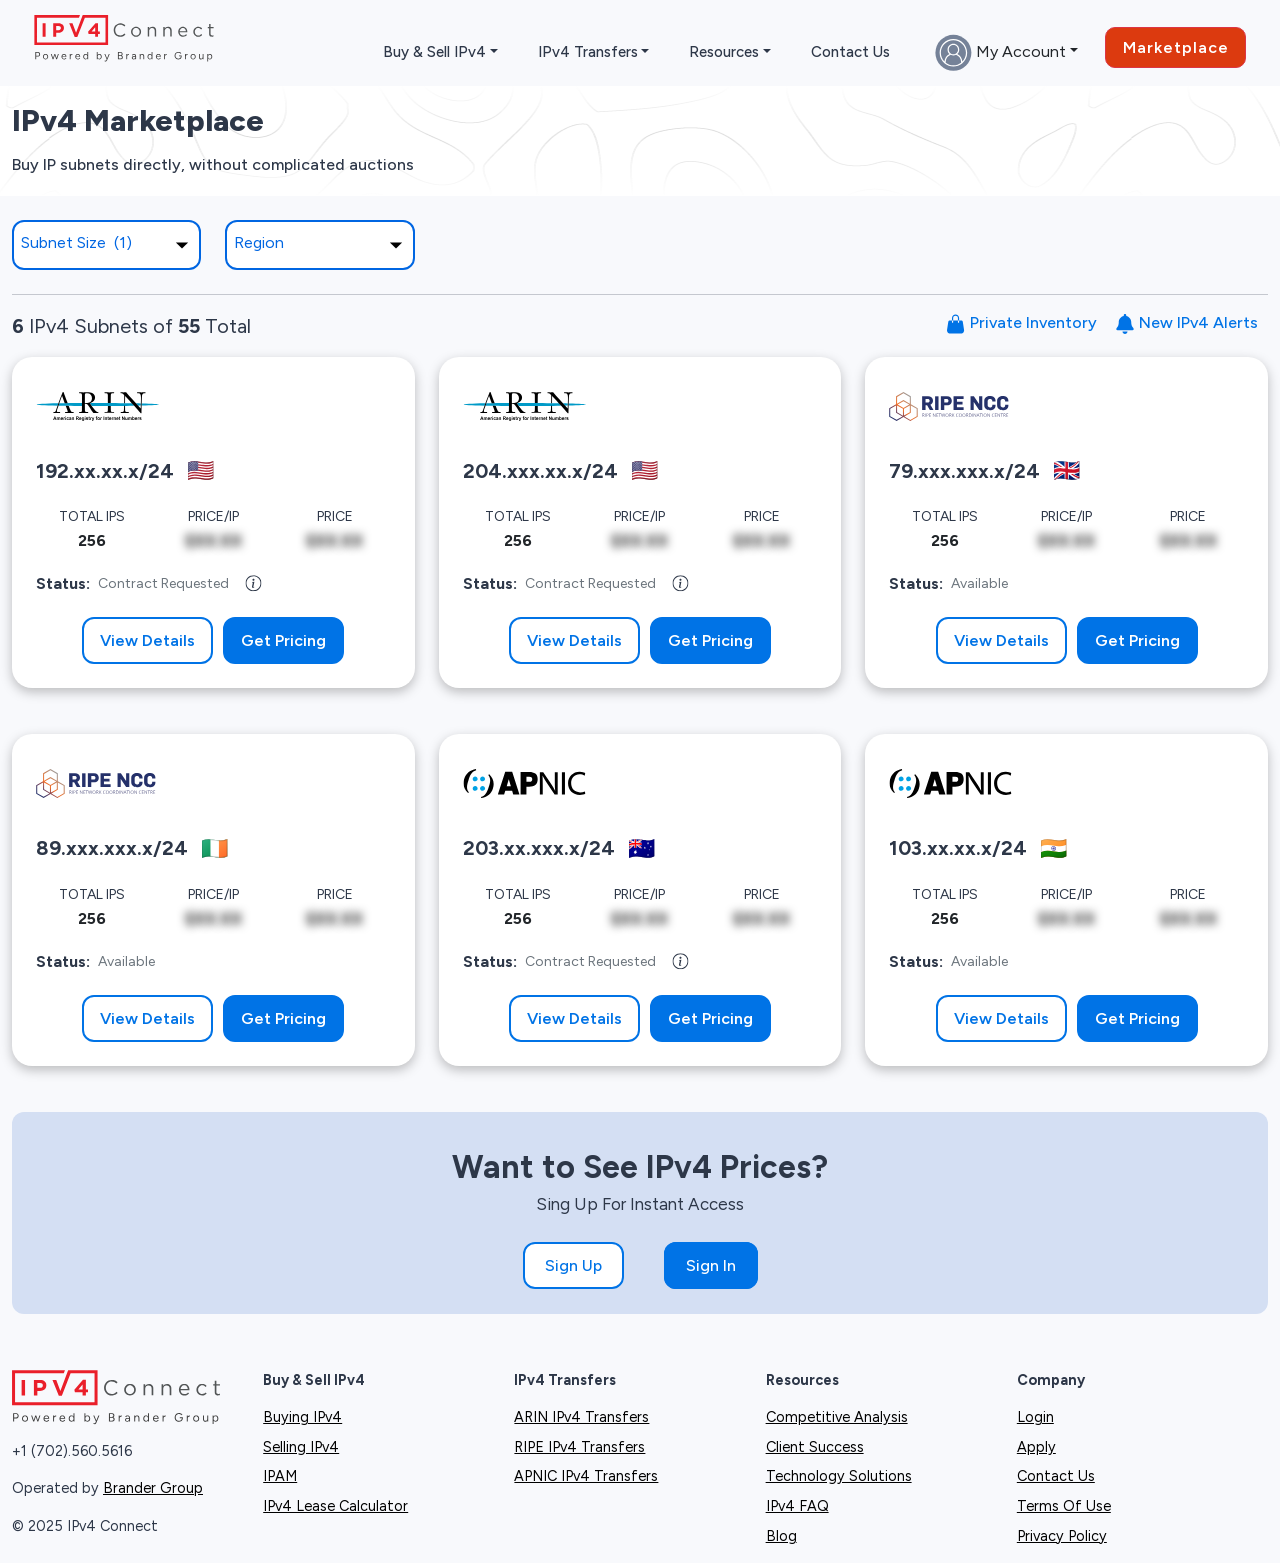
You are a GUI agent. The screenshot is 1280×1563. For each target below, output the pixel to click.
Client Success (815, 1447)
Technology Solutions (839, 1476)
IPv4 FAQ (797, 1506)
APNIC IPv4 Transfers (586, 1476)
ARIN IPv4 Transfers (581, 1417)
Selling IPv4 (301, 1447)
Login (1035, 1417)
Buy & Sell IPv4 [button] (434, 52)
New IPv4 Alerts (1186, 323)
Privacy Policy (1062, 1536)
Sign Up (573, 1265)
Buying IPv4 (302, 1417)
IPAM (280, 1476)
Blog (781, 1536)
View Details (147, 640)
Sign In (711, 1265)
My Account (1000, 52)
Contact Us (850, 52)
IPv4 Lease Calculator (335, 1506)
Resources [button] (724, 52)
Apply (1036, 1447)
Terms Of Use (1064, 1506)
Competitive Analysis (837, 1417)
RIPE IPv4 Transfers (579, 1447)
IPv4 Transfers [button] (588, 52)
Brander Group (153, 1488)
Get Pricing (283, 640)
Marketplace (1176, 47)
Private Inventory (1021, 323)
